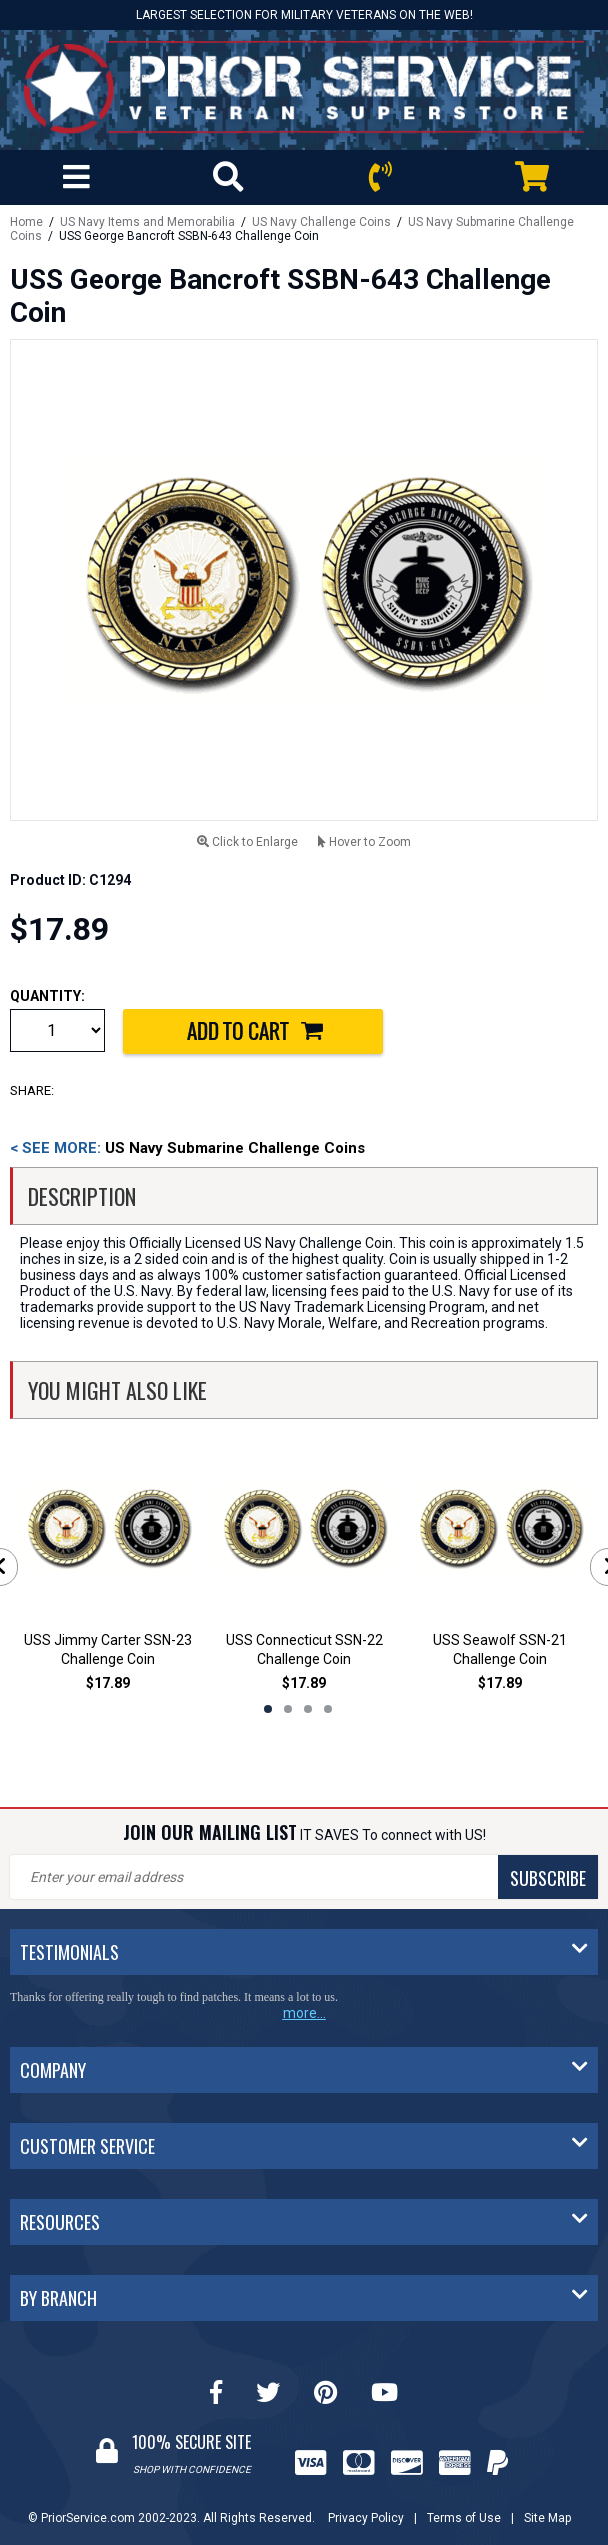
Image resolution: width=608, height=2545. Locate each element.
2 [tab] (288, 1709)
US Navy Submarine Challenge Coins (187, 1148)
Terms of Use (464, 2518)
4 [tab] (328, 1709)
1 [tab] (268, 1709)
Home (26, 222)
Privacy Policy (366, 2518)
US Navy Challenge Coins (321, 222)
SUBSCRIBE (548, 1878)
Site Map (547, 2518)
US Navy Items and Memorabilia (147, 222)
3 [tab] (308, 1709)
